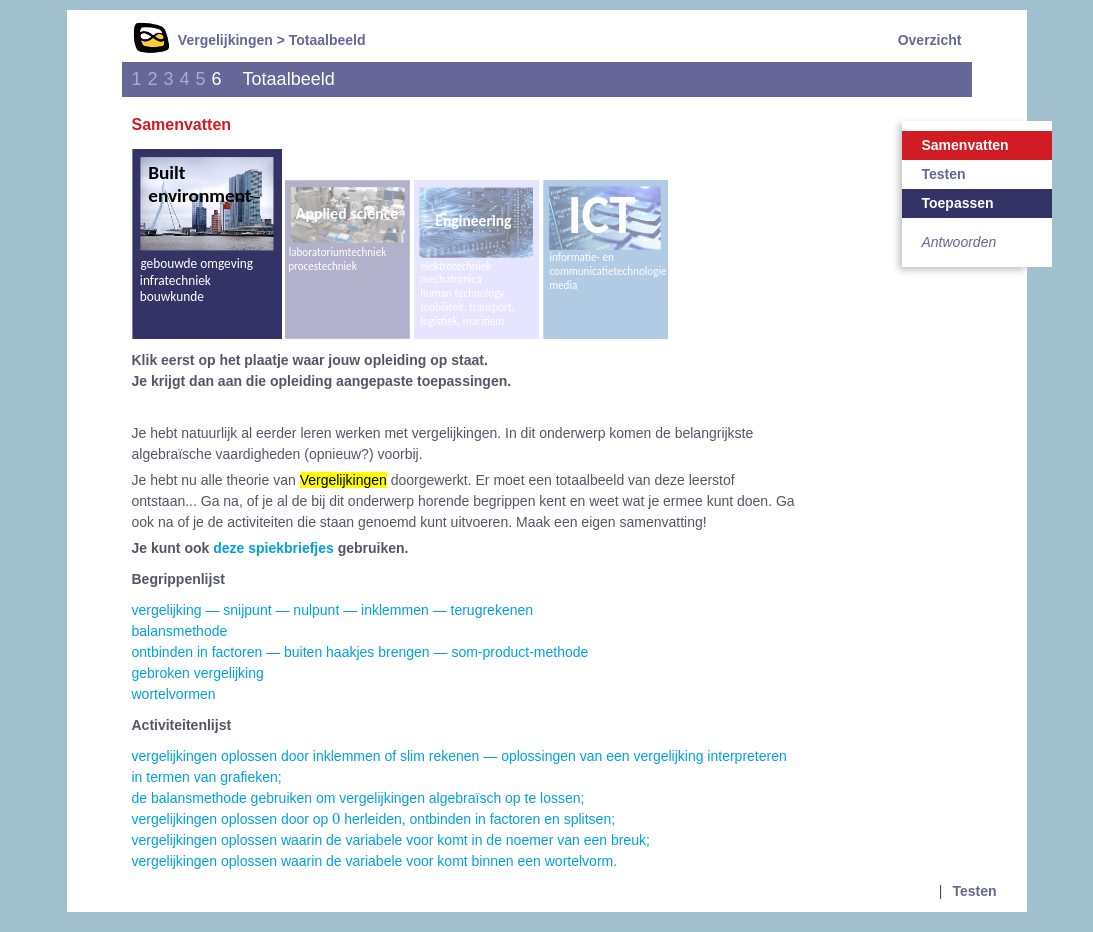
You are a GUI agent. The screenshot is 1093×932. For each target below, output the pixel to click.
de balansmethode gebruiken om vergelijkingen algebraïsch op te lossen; (358, 798)
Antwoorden (959, 242)
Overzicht (930, 40)
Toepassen (958, 203)
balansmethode (180, 631)
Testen (944, 174)
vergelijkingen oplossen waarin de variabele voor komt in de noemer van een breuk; (391, 840)
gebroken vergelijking (198, 673)
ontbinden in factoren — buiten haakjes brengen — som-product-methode (360, 652)
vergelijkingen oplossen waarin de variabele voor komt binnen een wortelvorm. (375, 861)
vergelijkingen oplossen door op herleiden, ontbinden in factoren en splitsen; (374, 819)
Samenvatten (965, 145)
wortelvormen (174, 694)
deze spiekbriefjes (273, 548)
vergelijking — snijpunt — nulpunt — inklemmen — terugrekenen (333, 610)
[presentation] (336, 818)
